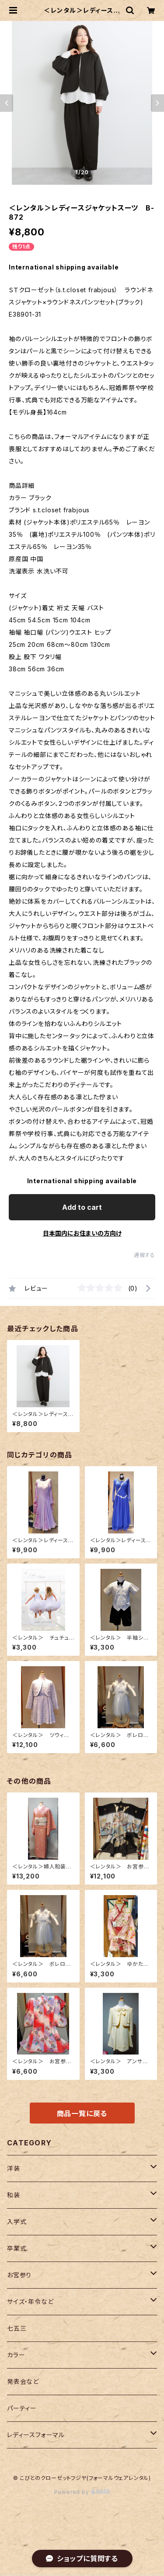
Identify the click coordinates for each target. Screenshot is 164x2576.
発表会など (23, 2381)
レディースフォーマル (36, 2434)
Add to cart (82, 1207)
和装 (13, 2195)
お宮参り (19, 2275)
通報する (144, 1255)
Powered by (82, 2492)
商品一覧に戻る (82, 2113)
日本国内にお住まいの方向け (82, 1233)
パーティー (22, 2408)
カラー (16, 2354)
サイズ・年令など (30, 2301)
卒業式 (16, 2248)
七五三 (16, 2328)
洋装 (13, 2168)
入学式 (16, 2221)
